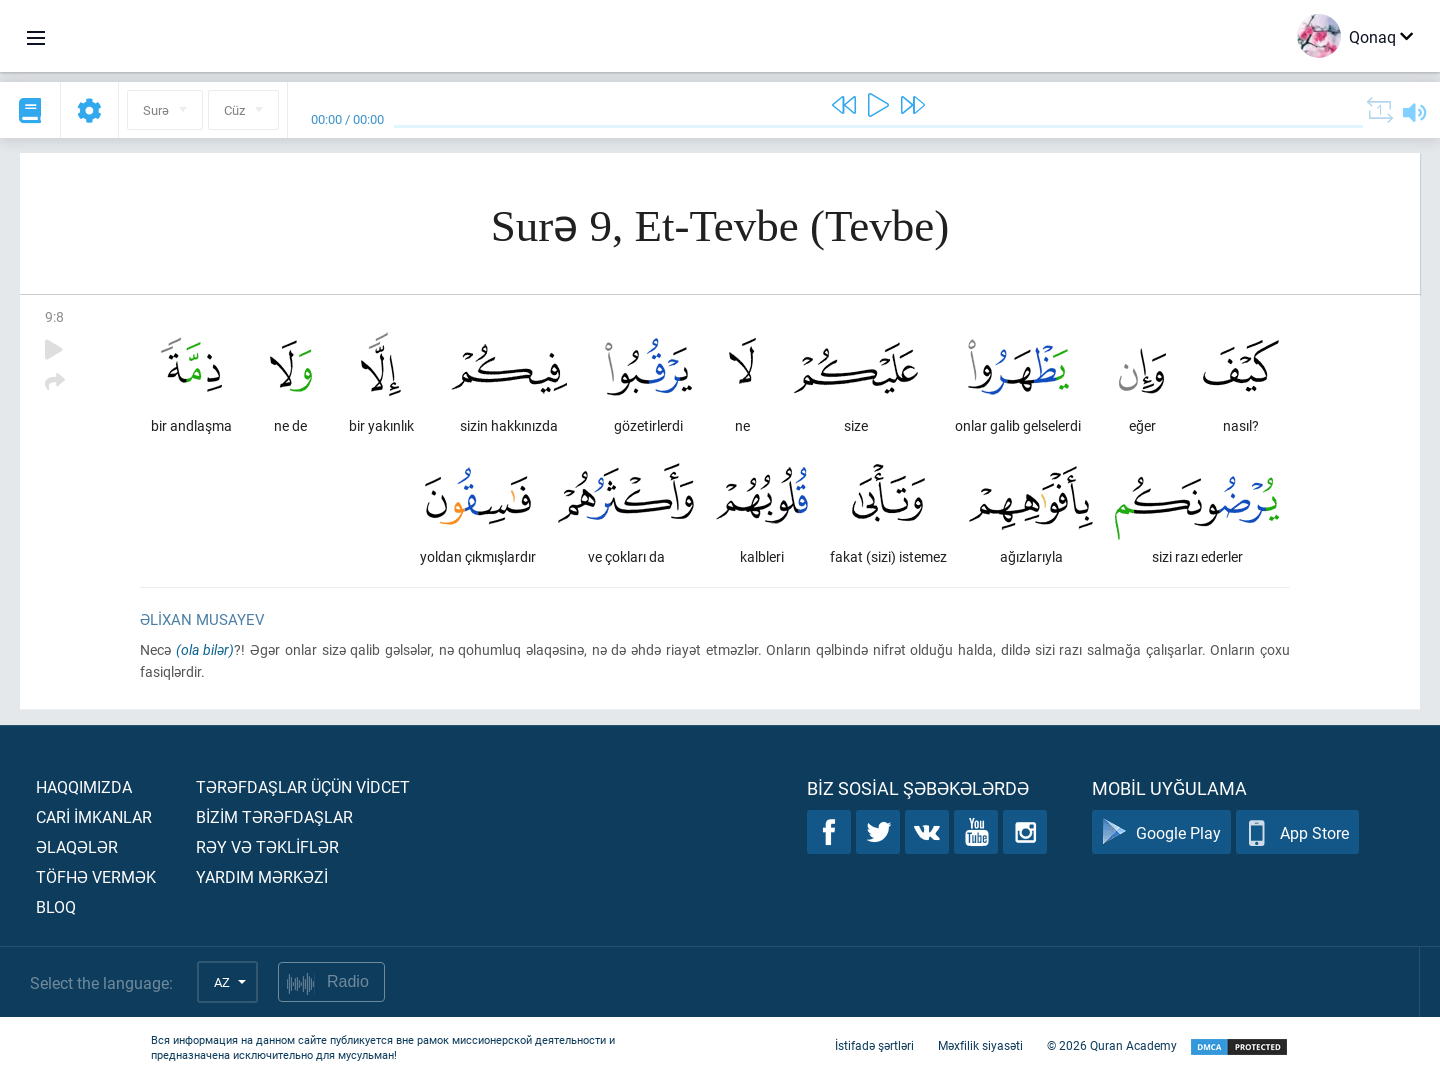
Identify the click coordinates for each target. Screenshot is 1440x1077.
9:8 (54, 316)
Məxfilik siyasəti (980, 1045)
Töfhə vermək (96, 876)
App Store (1297, 832)
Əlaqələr (77, 846)
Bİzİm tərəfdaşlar (274, 816)
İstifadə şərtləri (874, 1045)
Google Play (1161, 832)
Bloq (56, 906)
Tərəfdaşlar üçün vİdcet (303, 786)
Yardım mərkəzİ (262, 876)
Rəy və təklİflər (267, 846)
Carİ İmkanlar (94, 816)
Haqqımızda (84, 786)
